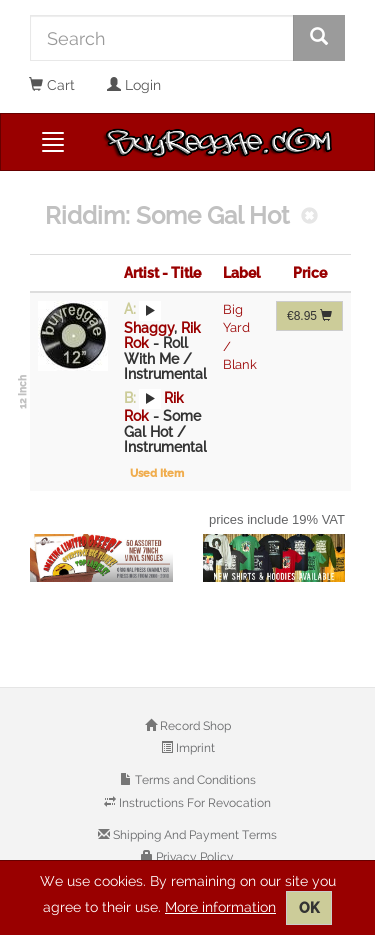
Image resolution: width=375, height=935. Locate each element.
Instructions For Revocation (193, 803)
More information (220, 907)
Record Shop (194, 726)
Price (310, 273)
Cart (52, 85)
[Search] (162, 38)
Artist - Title (162, 273)
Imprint (194, 748)
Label (241, 273)
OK (309, 908)
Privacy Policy (193, 857)
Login (134, 85)
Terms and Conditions (194, 780)
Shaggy (149, 328)
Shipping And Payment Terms (193, 835)
